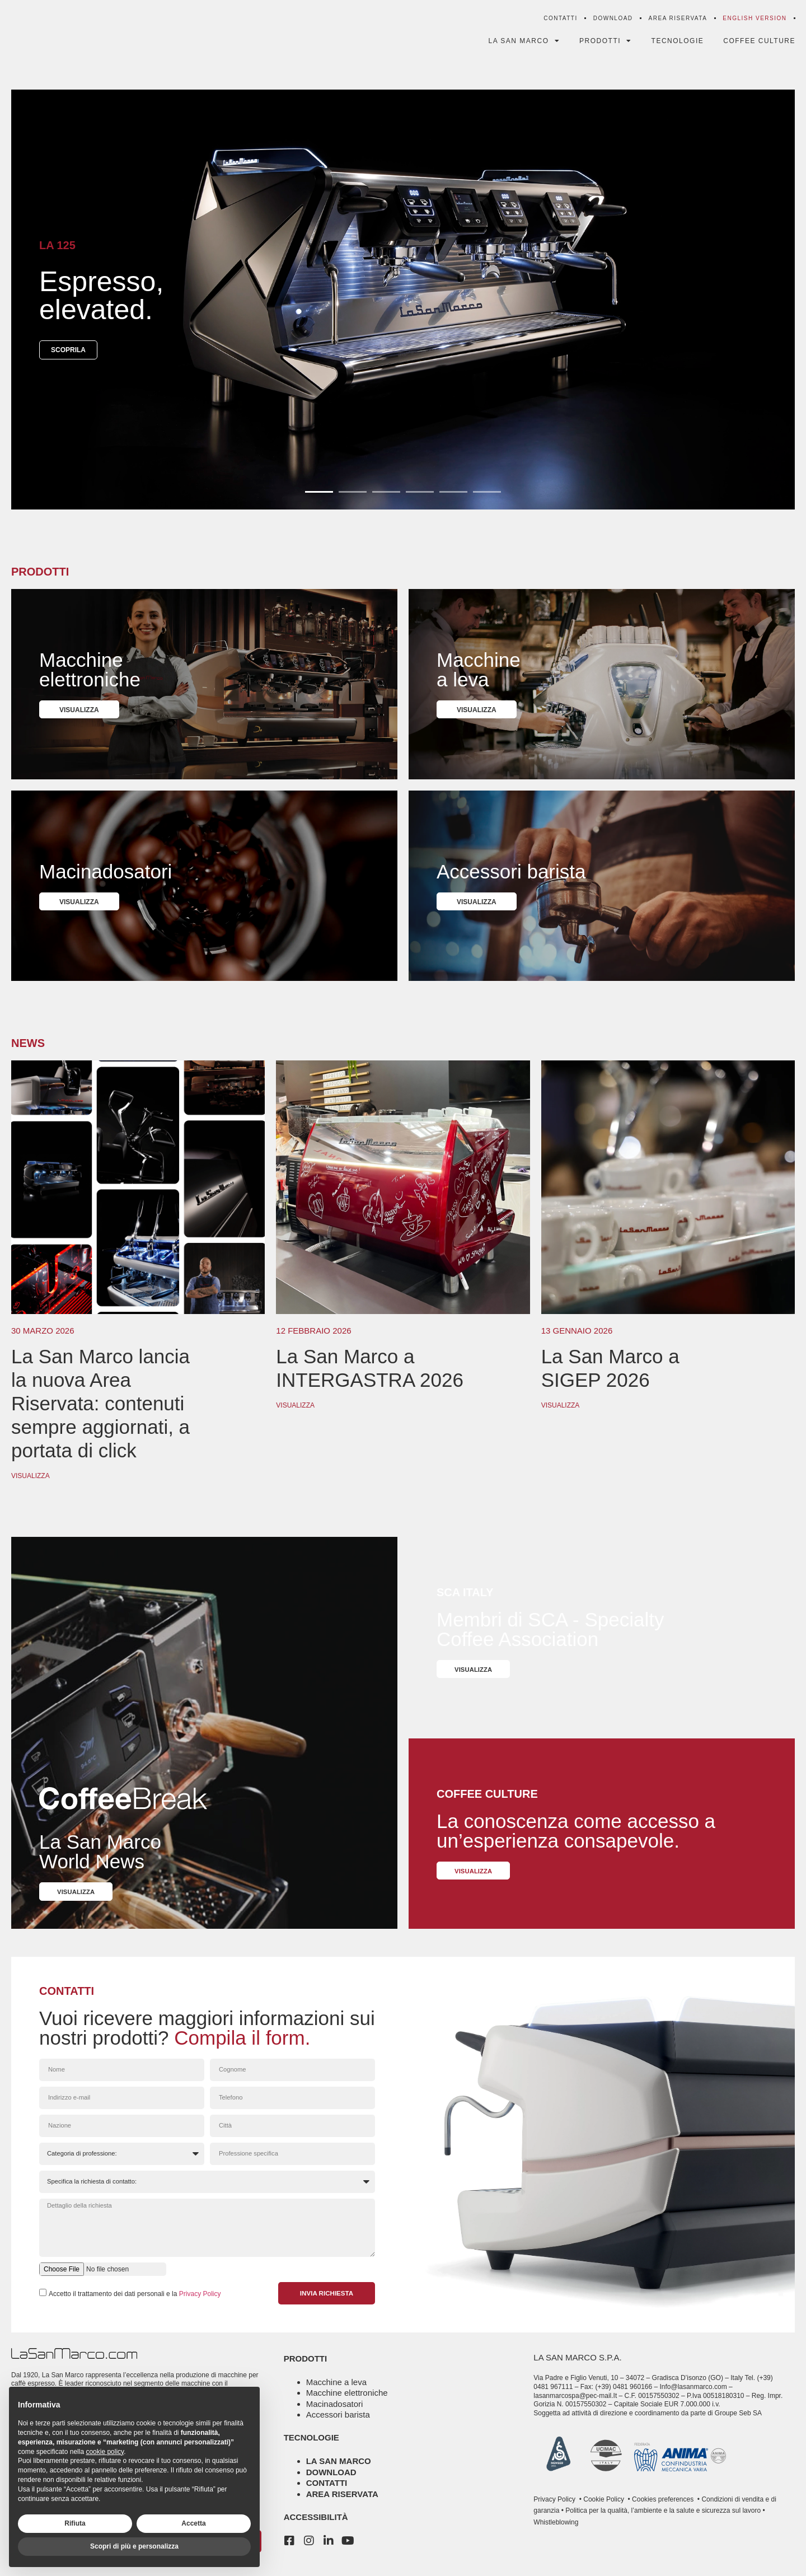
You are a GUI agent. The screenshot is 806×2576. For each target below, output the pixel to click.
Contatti (560, 22)
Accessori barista (338, 2424)
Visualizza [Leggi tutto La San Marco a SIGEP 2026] (560, 1411)
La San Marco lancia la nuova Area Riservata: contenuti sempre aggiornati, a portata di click (100, 1409)
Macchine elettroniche (347, 2402)
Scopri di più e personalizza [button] (134, 2546)
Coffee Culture (759, 45)
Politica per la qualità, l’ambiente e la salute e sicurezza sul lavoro (662, 2520)
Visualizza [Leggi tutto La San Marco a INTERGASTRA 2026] (295, 1411)
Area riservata (677, 22)
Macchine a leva (336, 2391)
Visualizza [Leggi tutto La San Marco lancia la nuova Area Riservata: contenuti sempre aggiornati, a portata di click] (30, 1481)
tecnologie (311, 2447)
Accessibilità (316, 2526)
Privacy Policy (200, 2303)
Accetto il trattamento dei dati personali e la (135, 2303)
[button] (319, 497)
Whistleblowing (555, 2532)
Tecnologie (677, 45)
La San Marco (523, 44)
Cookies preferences (662, 2509)
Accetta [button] (193, 2523)
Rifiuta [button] (74, 2523)
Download (612, 22)
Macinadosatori (334, 2413)
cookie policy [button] (105, 2452)
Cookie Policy (603, 2509)
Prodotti (605, 44)
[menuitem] (754, 22)
